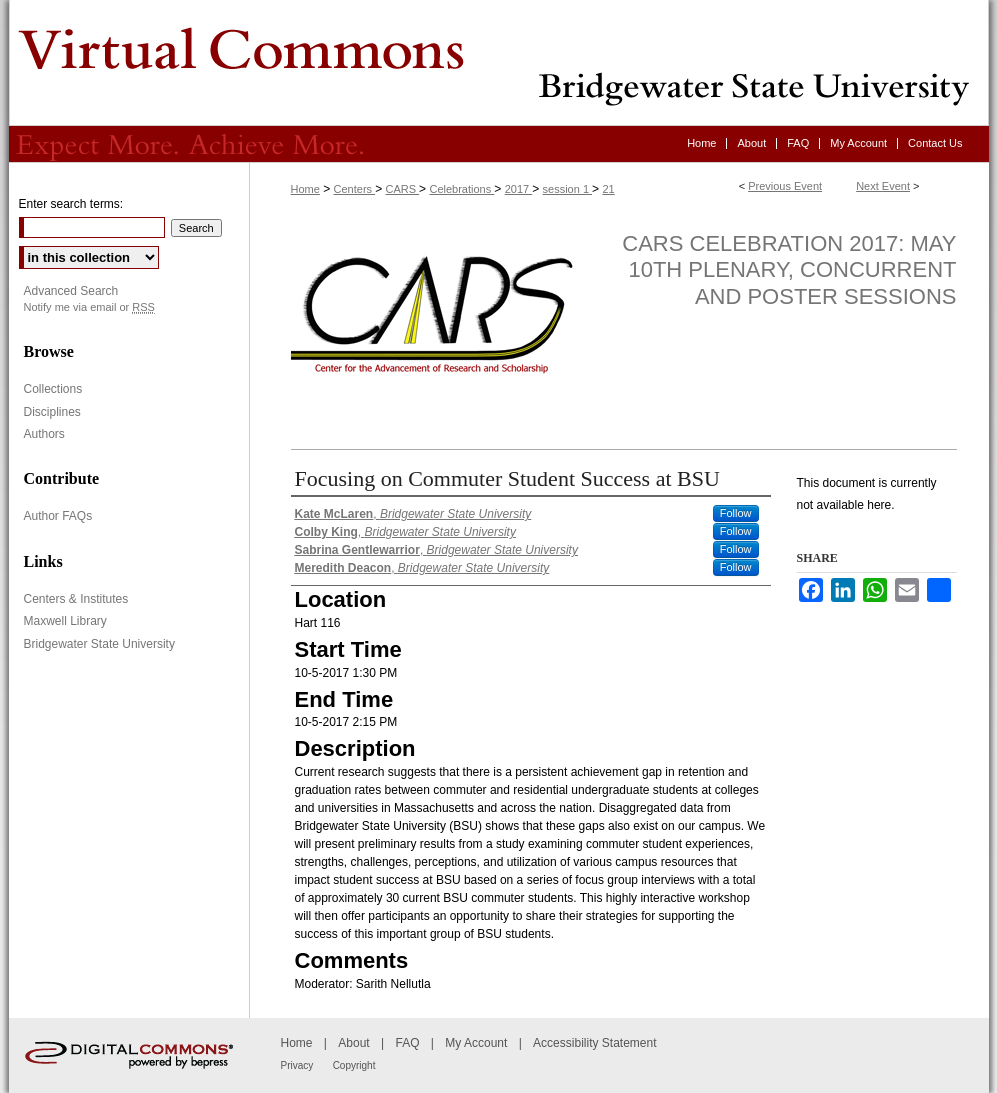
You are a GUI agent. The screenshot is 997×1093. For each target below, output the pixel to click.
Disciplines (52, 412)
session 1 (568, 189)
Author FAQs (58, 516)
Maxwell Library (65, 621)
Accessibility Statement (594, 1043)
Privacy (297, 1065)
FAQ (407, 1043)
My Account (476, 1043)
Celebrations (461, 189)
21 (608, 189)
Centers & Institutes (76, 599)
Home (305, 189)
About (353, 1043)
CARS (402, 189)
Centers (355, 189)
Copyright (354, 1065)
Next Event (883, 186)
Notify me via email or (89, 307)
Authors (44, 434)
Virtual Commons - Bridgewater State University (499, 63)
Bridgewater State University (99, 644)
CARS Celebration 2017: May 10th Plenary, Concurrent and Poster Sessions (789, 270)
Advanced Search (71, 291)
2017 (519, 189)
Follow (736, 513)
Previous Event (785, 186)
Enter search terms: (71, 204)
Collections (53, 389)
